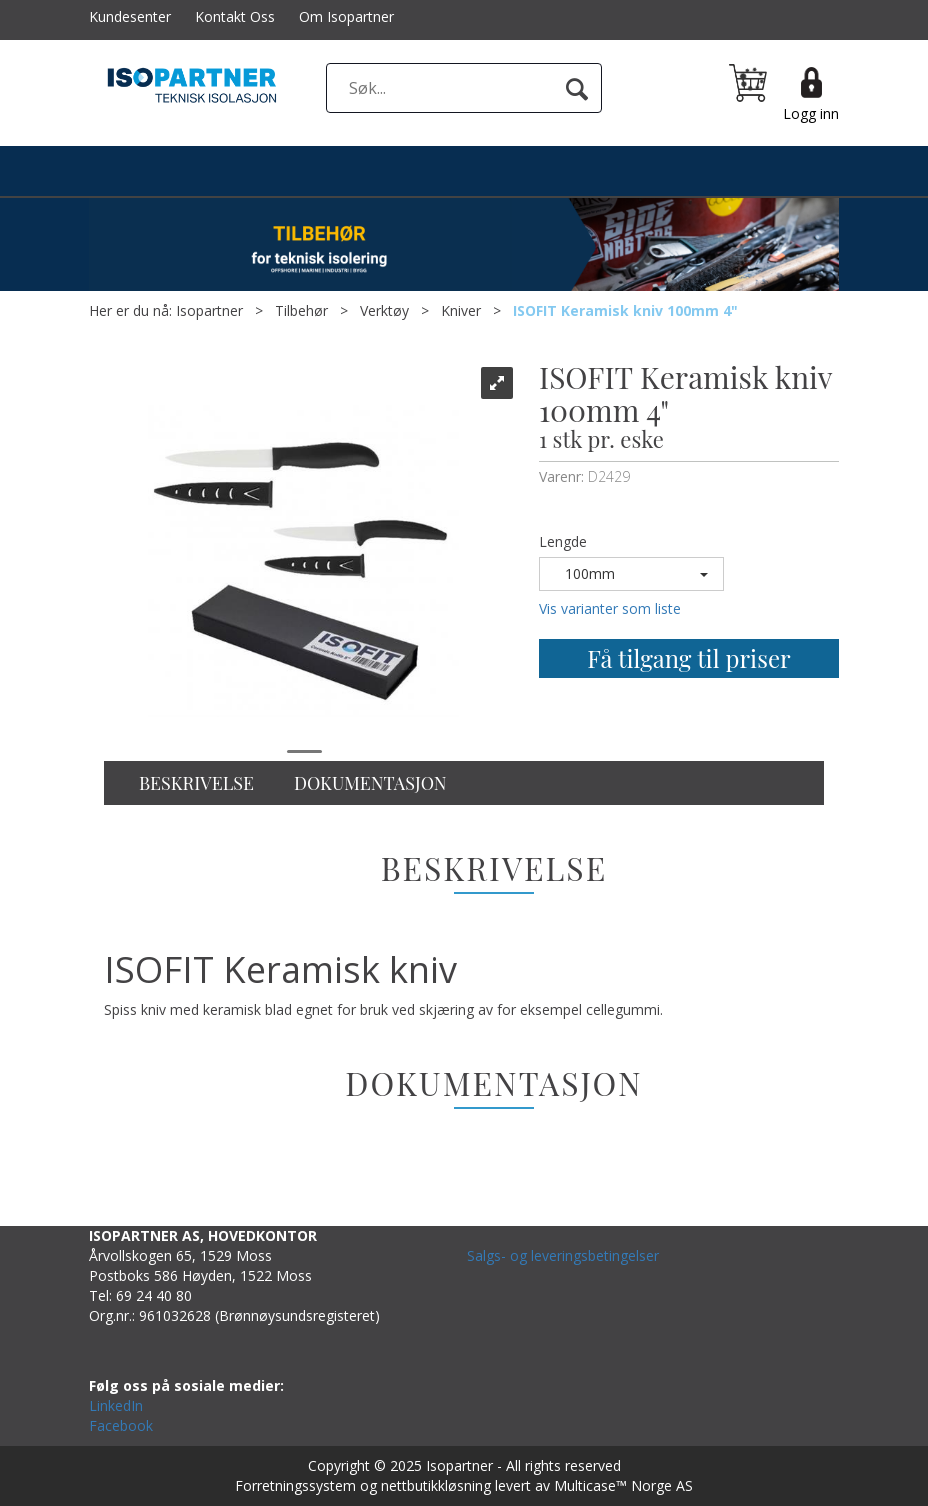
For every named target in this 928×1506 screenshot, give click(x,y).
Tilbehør (301, 310)
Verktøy (384, 310)
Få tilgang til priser (688, 658)
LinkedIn (116, 1405)
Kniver (461, 310)
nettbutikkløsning (436, 1485)
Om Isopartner (346, 16)
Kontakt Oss (235, 16)
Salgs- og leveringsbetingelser (563, 1255)
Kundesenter (130, 16)
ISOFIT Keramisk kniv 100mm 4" (625, 310)
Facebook (121, 1425)
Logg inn (811, 113)
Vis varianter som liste (610, 608)
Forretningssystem (295, 1485)
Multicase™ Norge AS (623, 1485)
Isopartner (209, 310)
